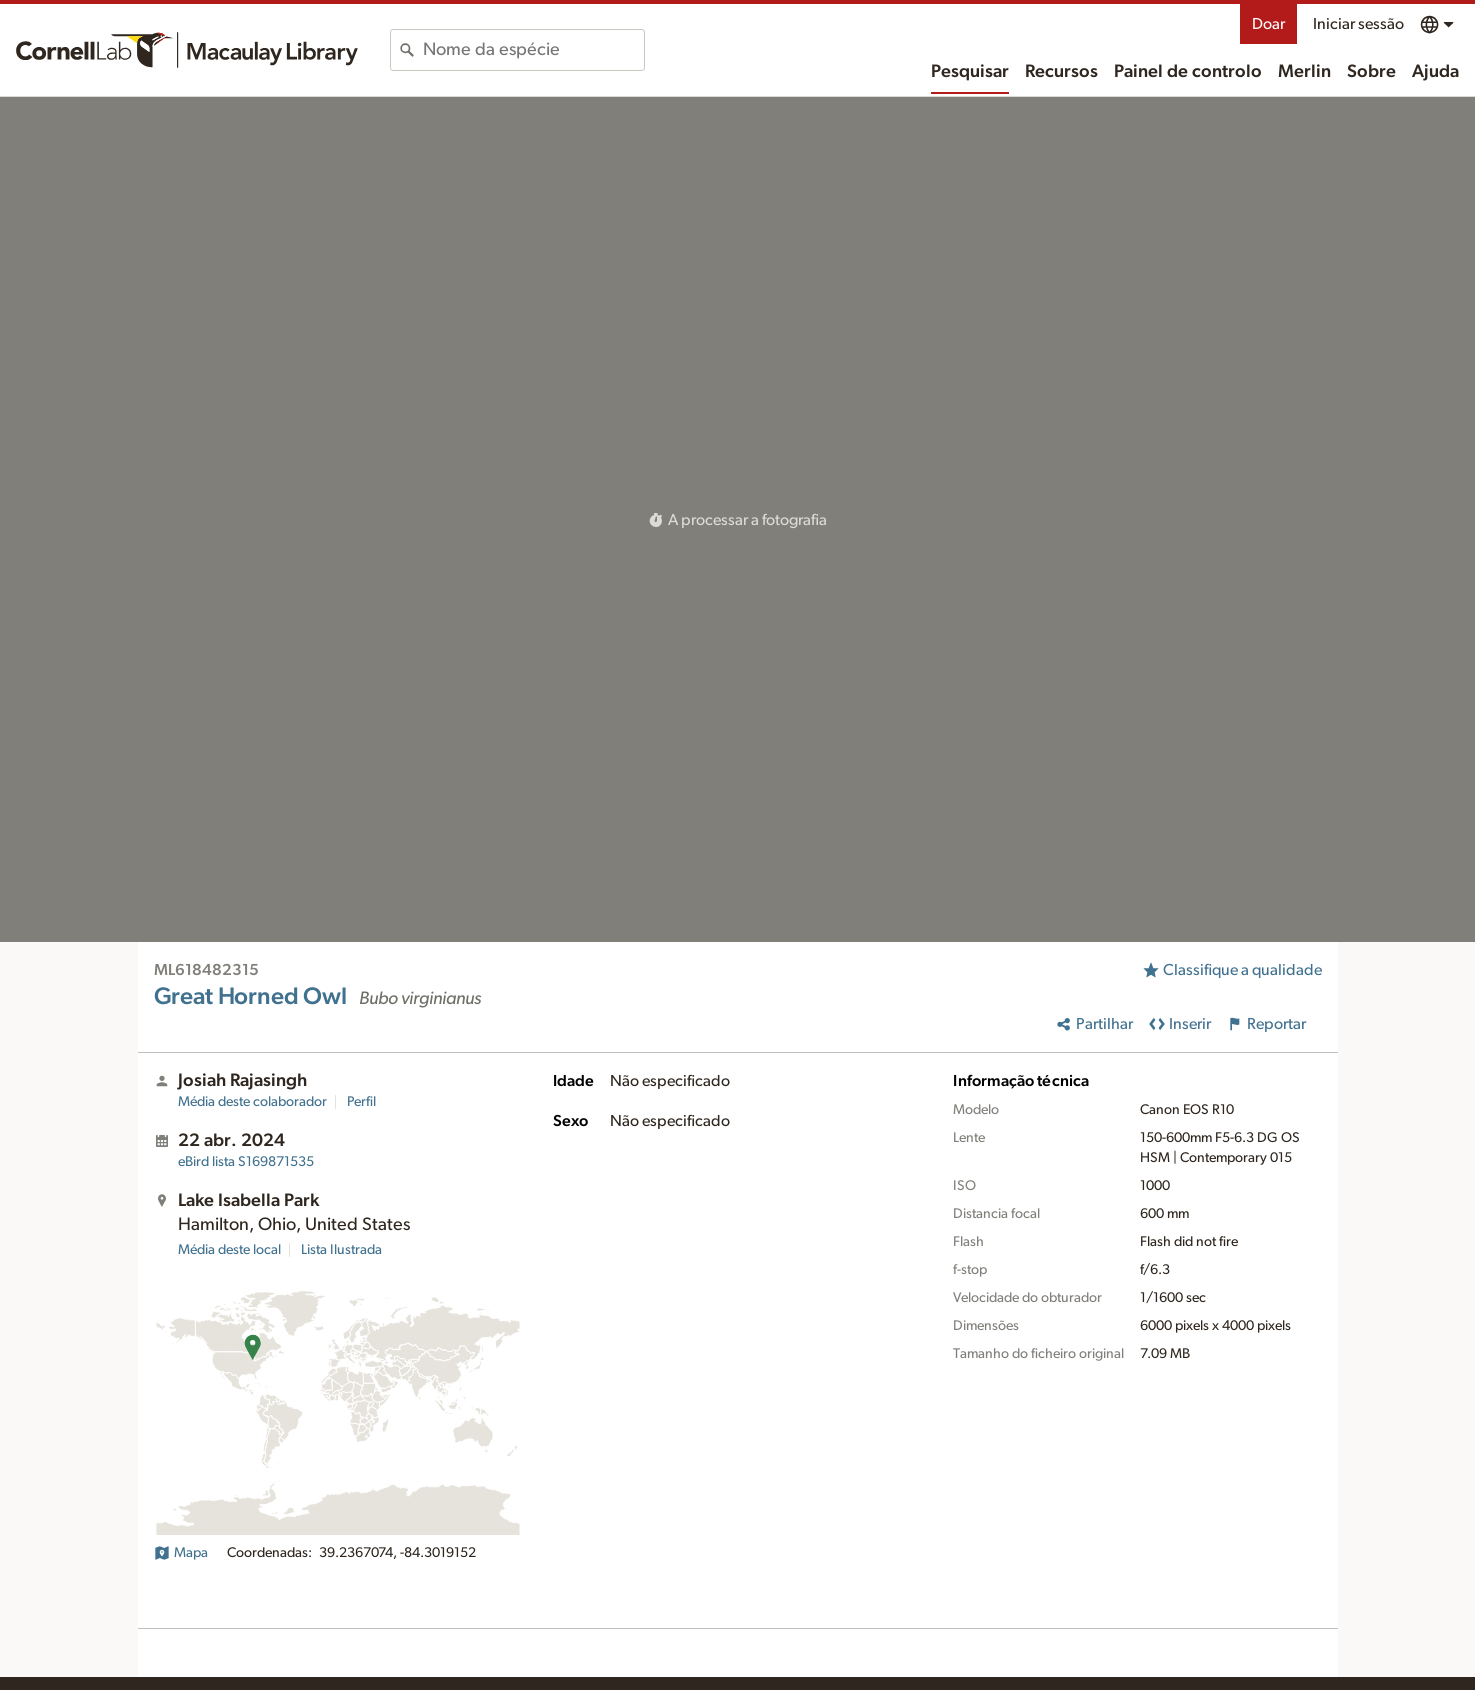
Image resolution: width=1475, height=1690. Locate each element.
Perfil (361, 1102)
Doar (1268, 24)
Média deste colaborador (252, 1102)
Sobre (1371, 72)
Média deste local (229, 1250)
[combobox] (533, 50)
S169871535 (246, 1162)
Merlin (1304, 72)
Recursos (1061, 72)
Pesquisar (970, 72)
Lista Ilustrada (341, 1250)
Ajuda (1435, 72)
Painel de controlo (1188, 72)
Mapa (181, 1553)
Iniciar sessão (1358, 24)
